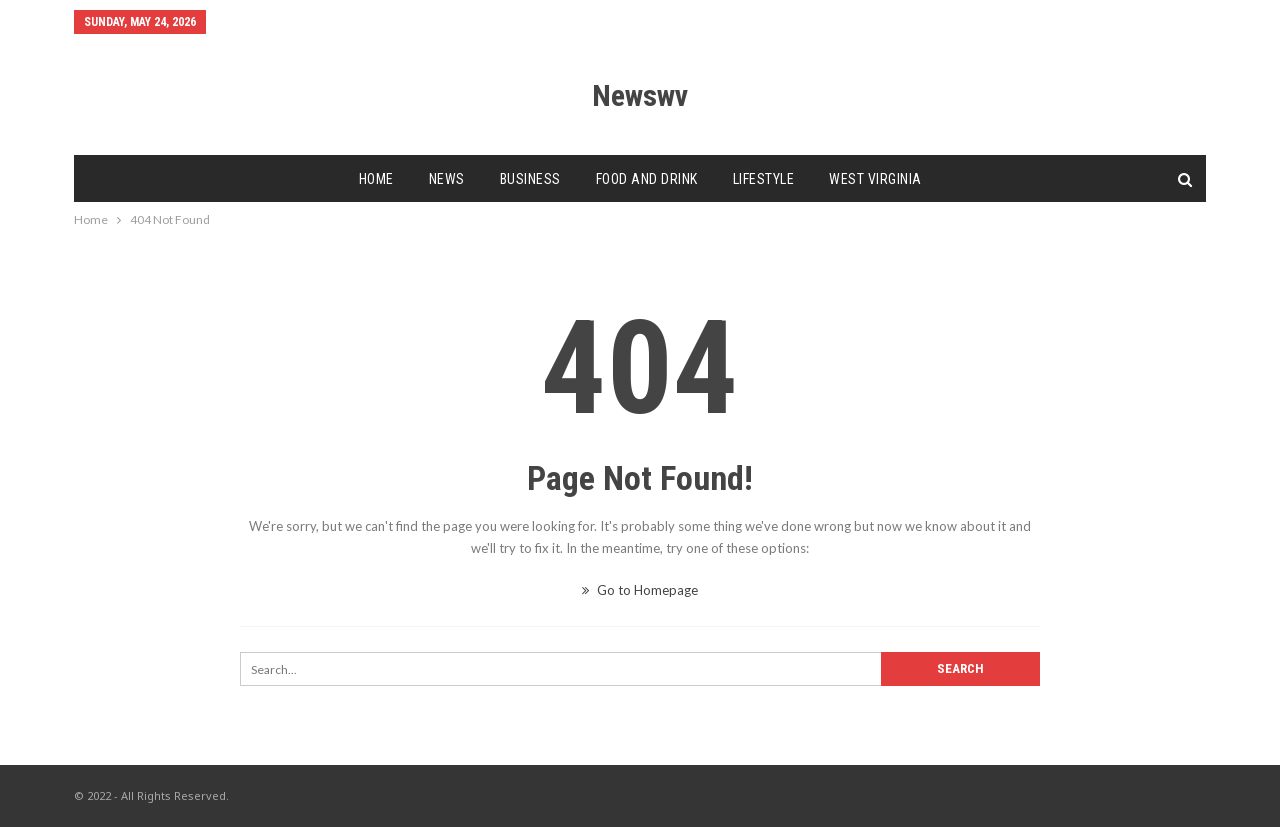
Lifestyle (764, 179)
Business (530, 179)
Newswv (640, 95)
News (447, 179)
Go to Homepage (640, 590)
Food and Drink (647, 179)
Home (376, 179)
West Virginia (875, 179)
